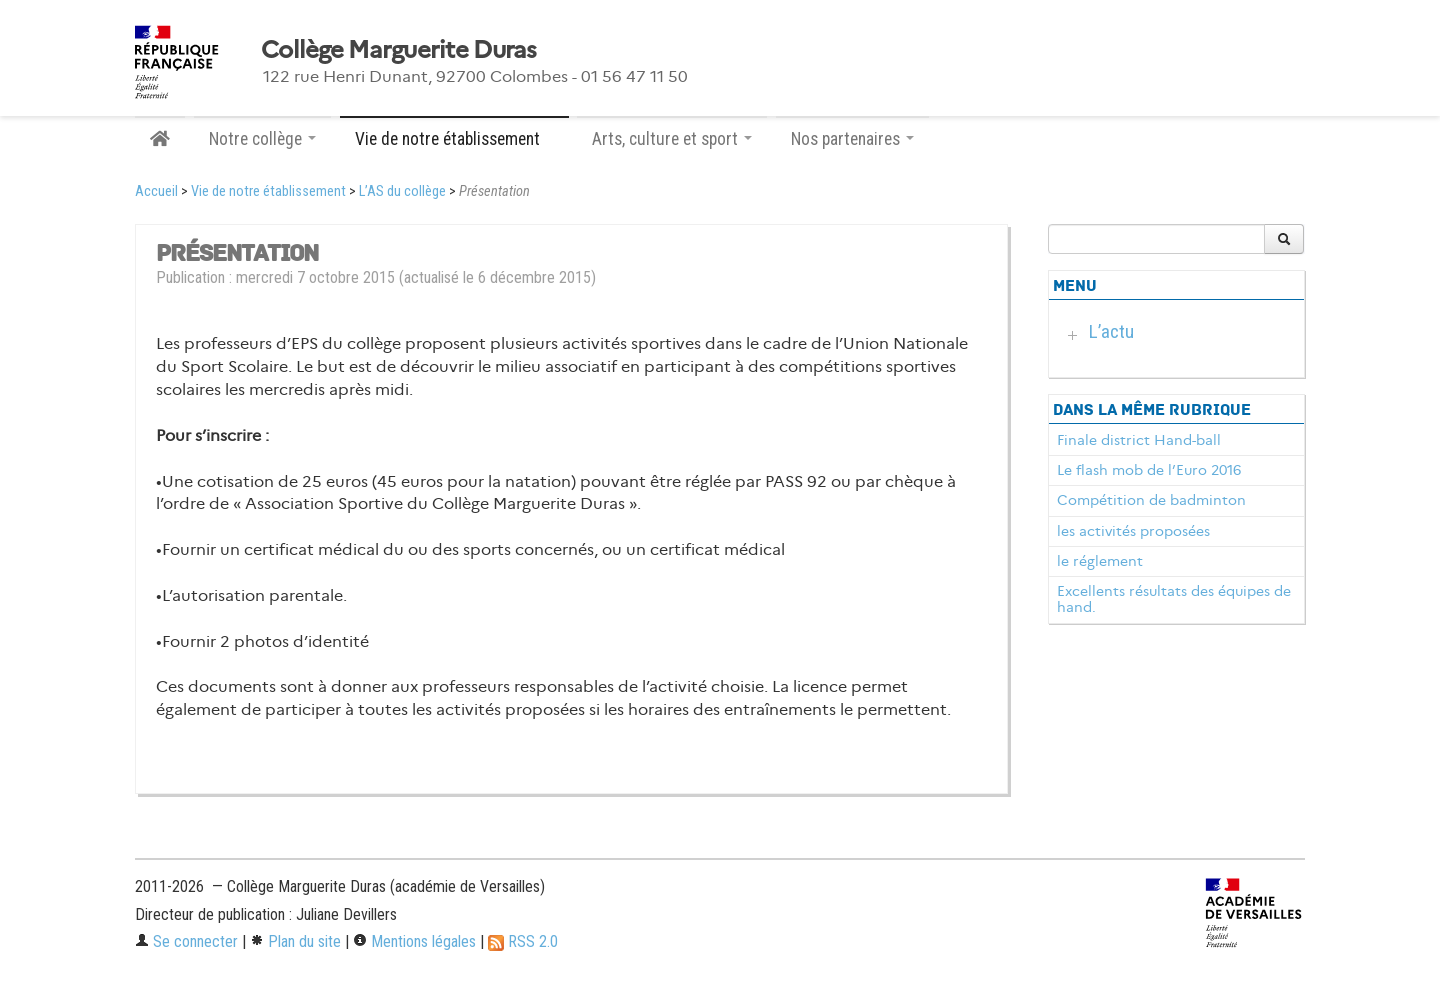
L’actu (1111, 331)
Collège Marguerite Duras (399, 50)
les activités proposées (1133, 531)
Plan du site (295, 941)
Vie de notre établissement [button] (454, 139)
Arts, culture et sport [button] (672, 139)
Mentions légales (414, 941)
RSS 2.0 (523, 941)
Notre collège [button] (262, 139)
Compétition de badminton (1151, 500)
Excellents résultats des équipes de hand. (1174, 599)
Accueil (156, 191)
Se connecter (186, 941)
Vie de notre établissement (268, 191)
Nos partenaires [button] (852, 139)
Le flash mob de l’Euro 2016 (1149, 470)
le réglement (1100, 561)
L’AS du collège (402, 191)
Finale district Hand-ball (1139, 440)
